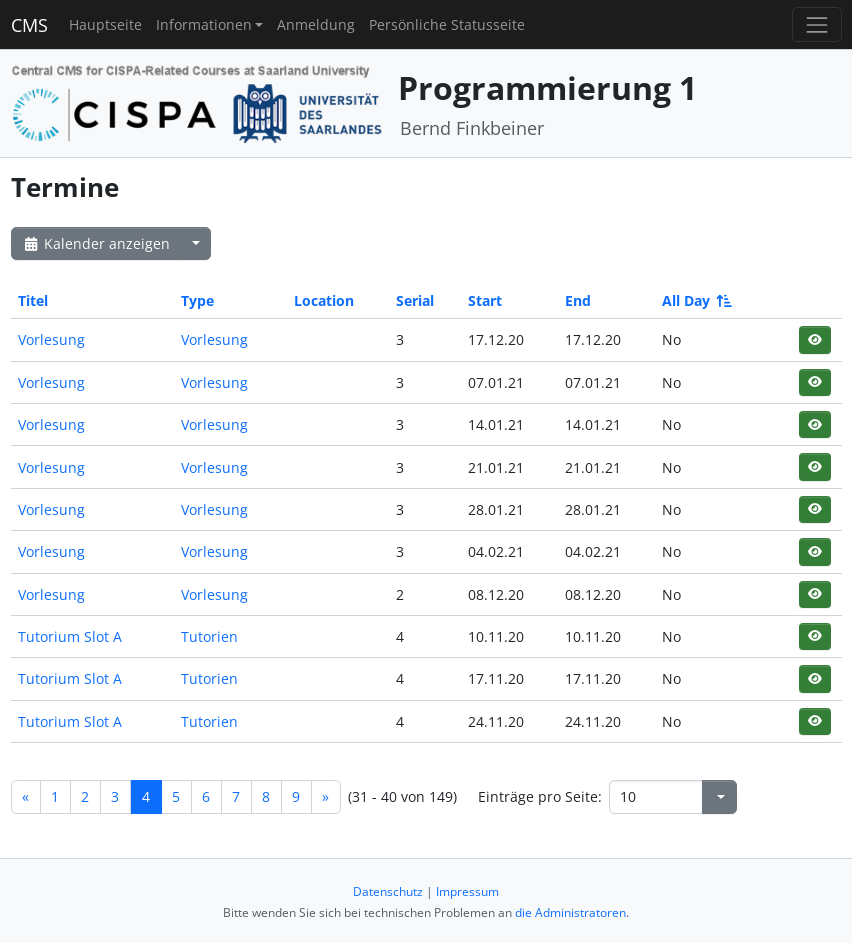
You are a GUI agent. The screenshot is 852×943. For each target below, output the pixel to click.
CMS (29, 25)
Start (485, 300)
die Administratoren (570, 912)
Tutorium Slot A (70, 636)
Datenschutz (388, 891)
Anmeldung (316, 24)
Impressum (467, 891)
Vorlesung (51, 339)
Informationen (204, 24)
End (578, 300)
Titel (33, 300)
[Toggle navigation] (816, 24)
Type (197, 300)
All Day (695, 300)
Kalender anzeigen (96, 243)
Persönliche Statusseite (447, 24)
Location (324, 300)
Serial (415, 300)
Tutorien (209, 636)
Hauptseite (105, 24)
